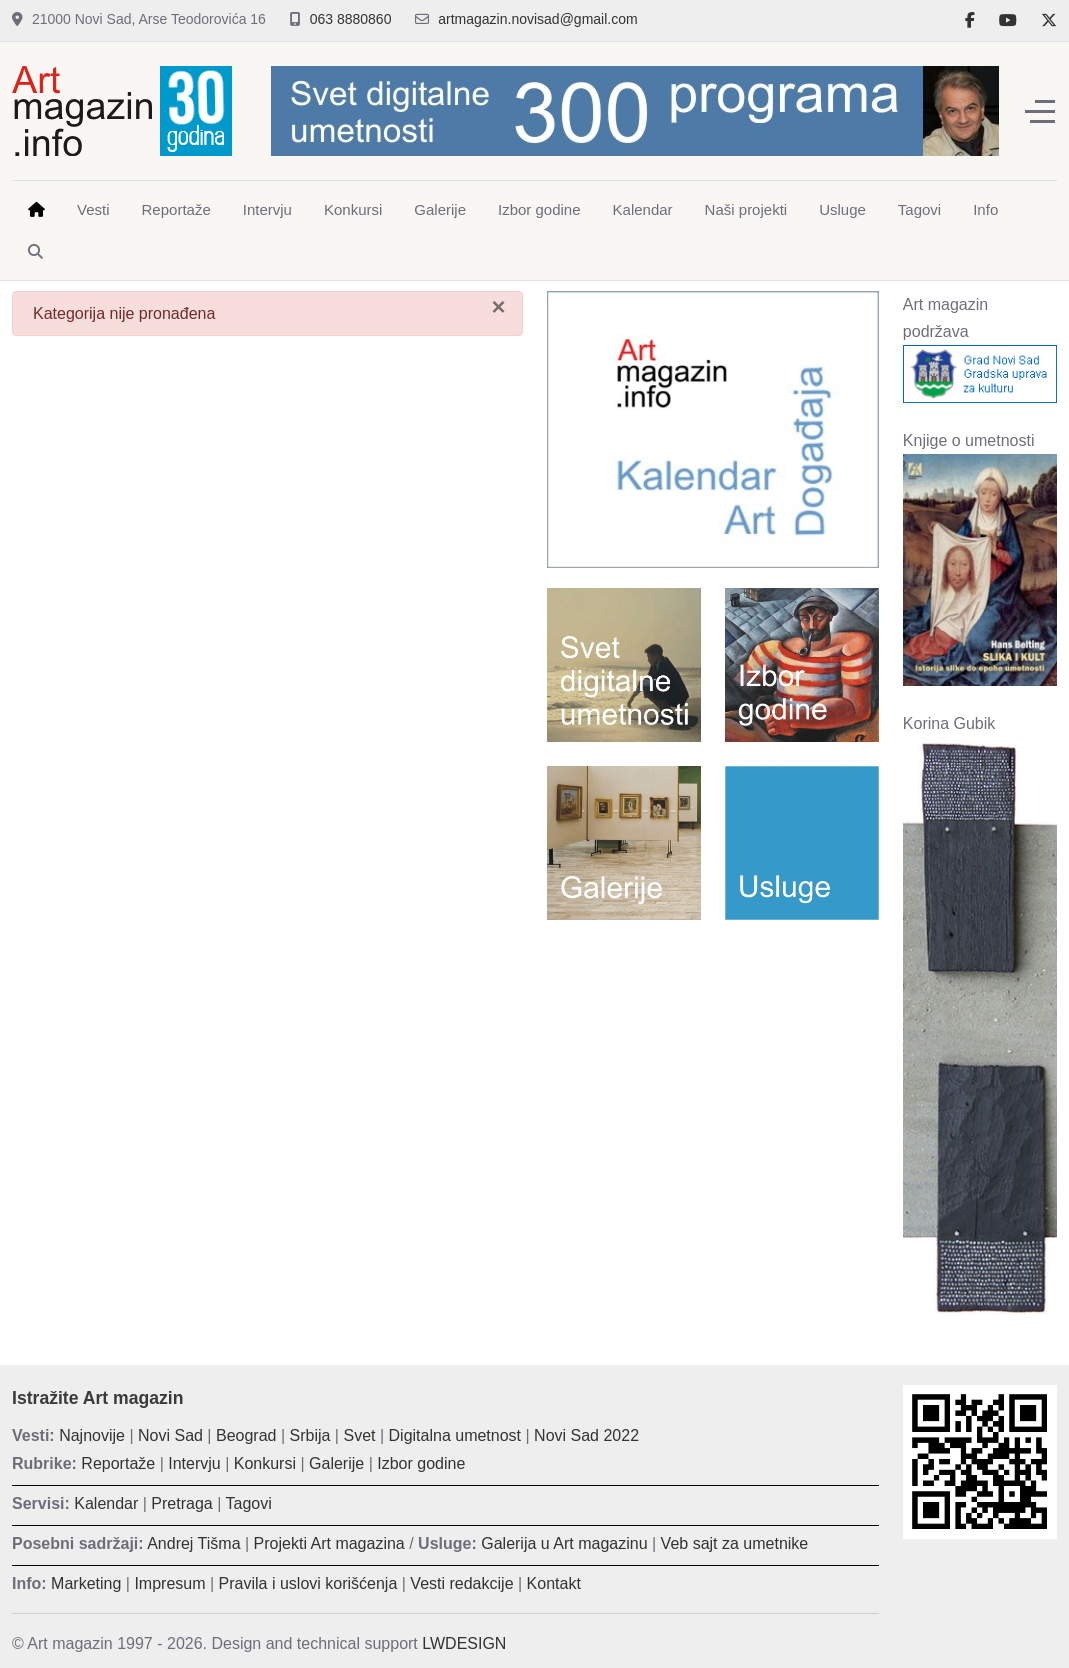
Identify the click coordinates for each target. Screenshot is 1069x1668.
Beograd (246, 1435)
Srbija (310, 1435)
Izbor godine (421, 1463)
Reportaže (118, 1463)
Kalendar (106, 1503)
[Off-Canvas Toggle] (1040, 111)
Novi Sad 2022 (586, 1435)
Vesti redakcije (461, 1583)
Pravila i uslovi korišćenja (308, 1583)
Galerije (336, 1463)
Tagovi (249, 1503)
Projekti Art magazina (329, 1543)
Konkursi (265, 1463)
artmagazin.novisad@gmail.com (537, 19)
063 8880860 (351, 19)
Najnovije (92, 1435)
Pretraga (181, 1503)
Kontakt (554, 1583)
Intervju (194, 1463)
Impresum (169, 1583)
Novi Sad (170, 1435)
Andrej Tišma (193, 1543)
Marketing (86, 1583)
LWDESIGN (464, 1643)
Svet (359, 1435)
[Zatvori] (498, 307)
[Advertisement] (713, 1065)
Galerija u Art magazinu (564, 1543)
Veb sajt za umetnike (735, 1543)
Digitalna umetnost (455, 1435)
